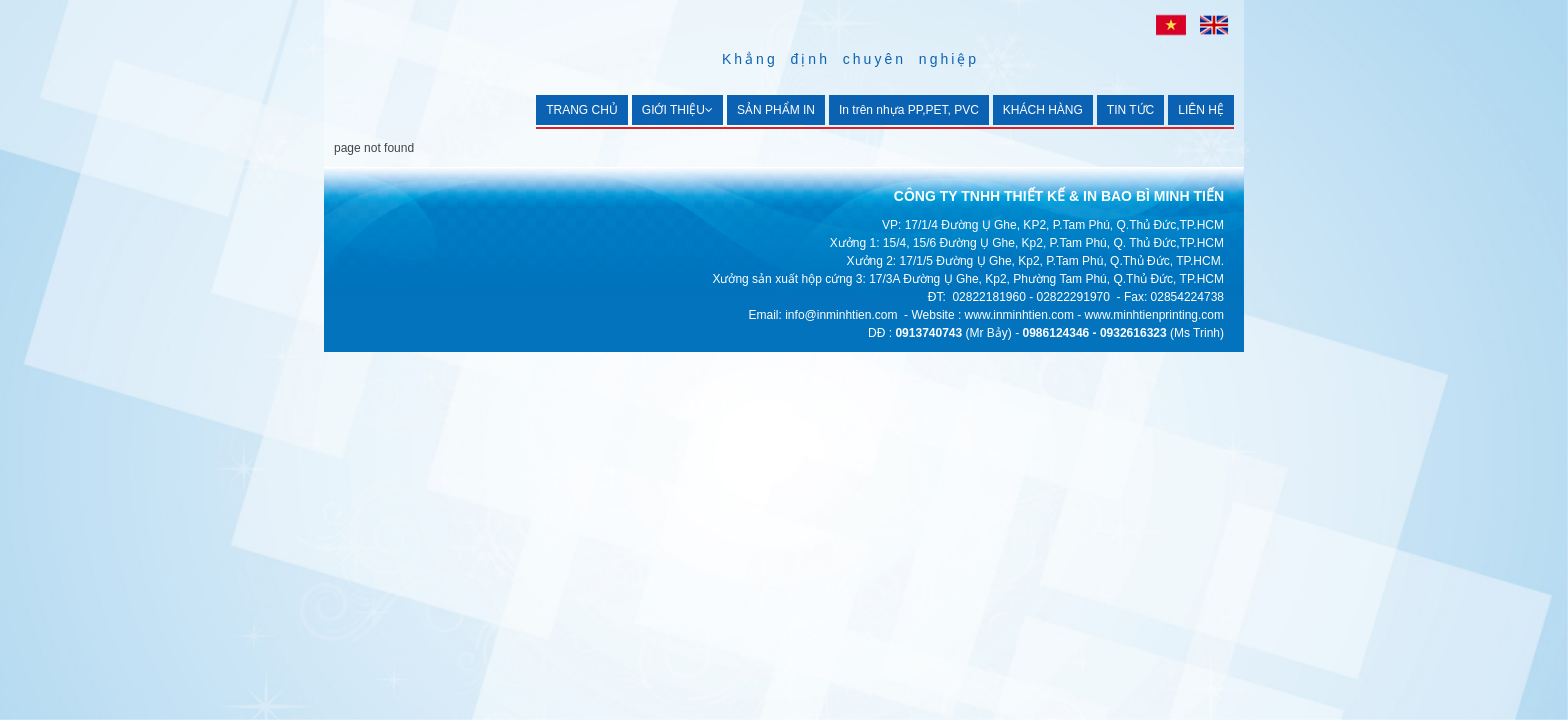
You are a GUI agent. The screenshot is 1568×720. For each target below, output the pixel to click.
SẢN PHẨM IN (776, 110)
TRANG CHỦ (582, 110)
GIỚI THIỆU (677, 110)
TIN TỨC (1130, 110)
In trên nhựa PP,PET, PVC (909, 110)
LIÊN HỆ (1201, 110)
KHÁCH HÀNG (1043, 110)
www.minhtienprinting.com (1154, 315)
